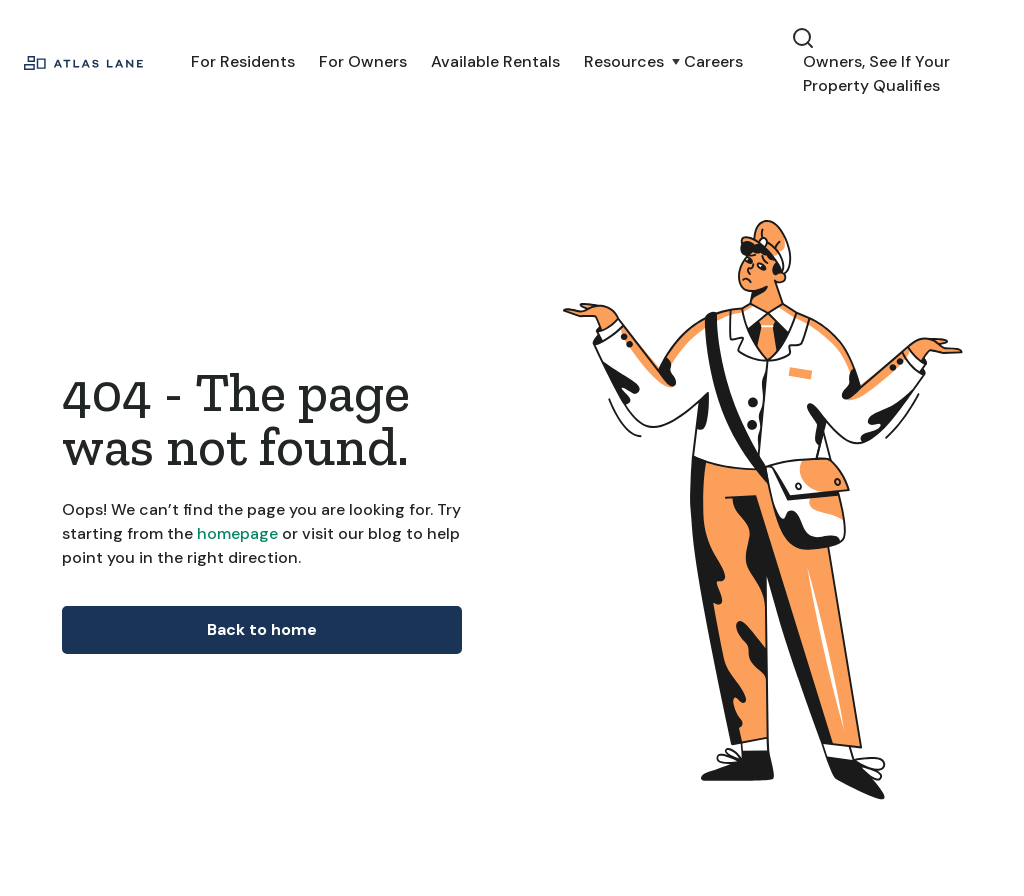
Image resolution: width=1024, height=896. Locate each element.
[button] (622, 62)
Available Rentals (495, 61)
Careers (713, 61)
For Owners (363, 61)
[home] (83, 62)
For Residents (243, 61)
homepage (235, 533)
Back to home (262, 629)
